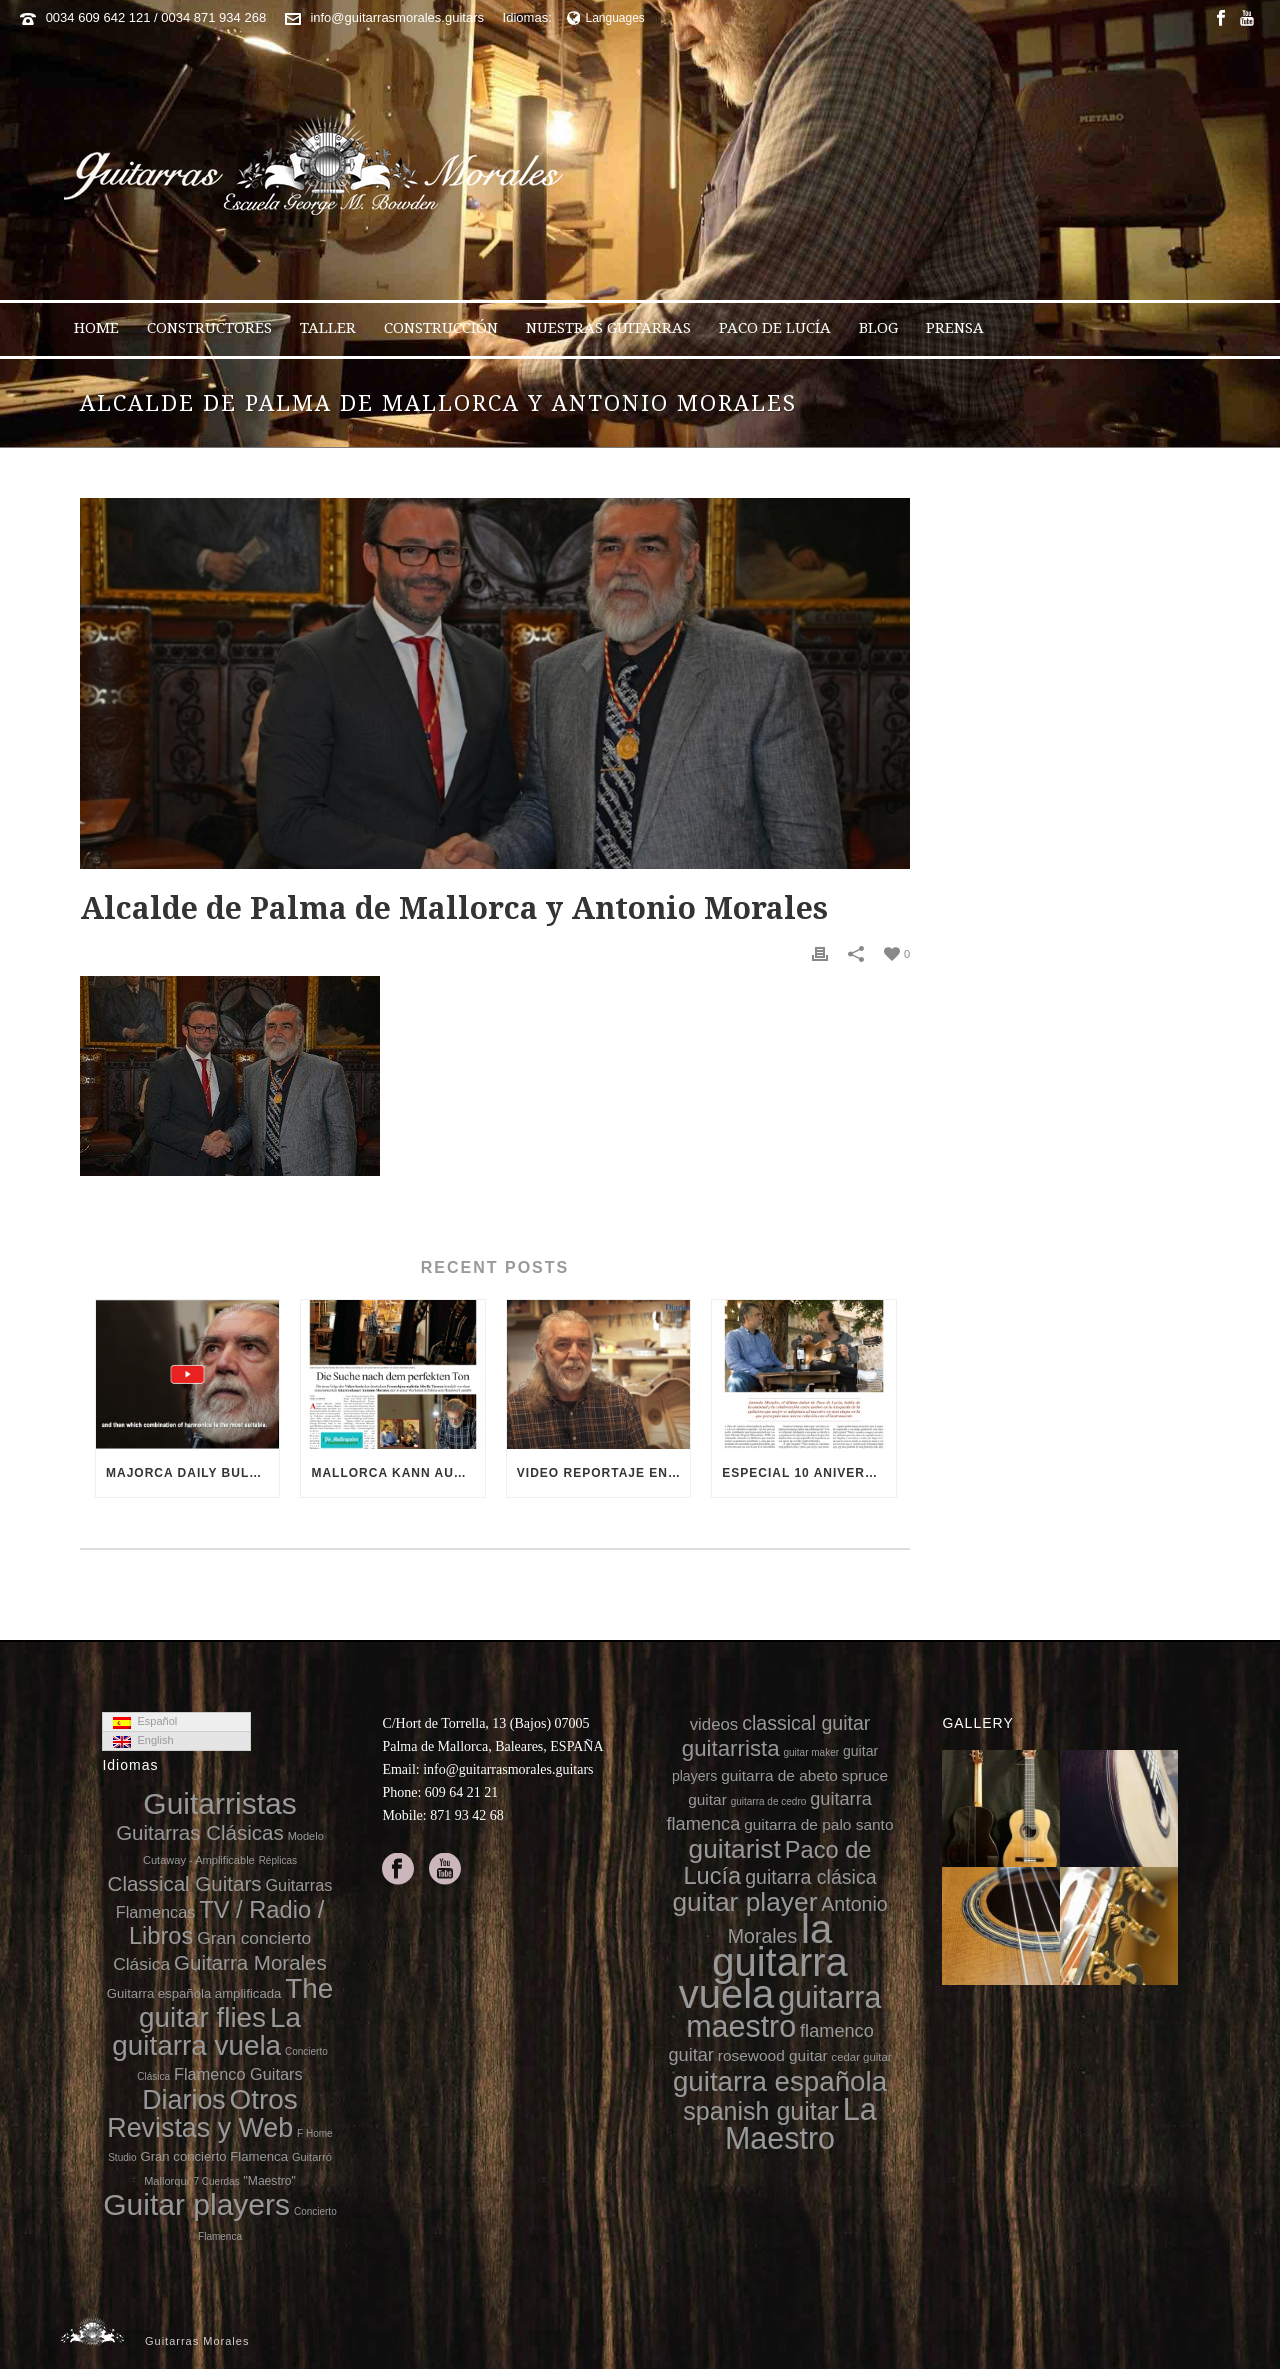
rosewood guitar (773, 2055)
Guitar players (196, 2204)
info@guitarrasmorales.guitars (397, 17)
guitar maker (811, 1752)
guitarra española (780, 2081)
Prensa (955, 328)
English (143, 1741)
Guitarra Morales (250, 1962)
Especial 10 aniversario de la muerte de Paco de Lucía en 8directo (808, 1473)
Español (145, 1722)
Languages (606, 18)
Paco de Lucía (775, 328)
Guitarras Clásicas (200, 1832)
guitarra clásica (810, 1877)
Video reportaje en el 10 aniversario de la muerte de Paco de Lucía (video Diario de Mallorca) (603, 1473)
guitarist (735, 1849)
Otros (264, 2099)
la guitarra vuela (763, 1961)
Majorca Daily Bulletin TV (192, 1473)
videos (714, 1724)
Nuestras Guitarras (608, 328)
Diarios (183, 2100)
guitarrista (731, 1748)
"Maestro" (270, 2181)
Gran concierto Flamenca (214, 2156)
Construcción (441, 328)
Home (96, 328)
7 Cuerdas (217, 2181)
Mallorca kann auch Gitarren (397, 1473)
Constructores (209, 328)
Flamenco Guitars (238, 2074)
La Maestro (801, 2123)
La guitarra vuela (206, 2031)
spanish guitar (761, 2111)
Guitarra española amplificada (194, 1993)
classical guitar (806, 1723)
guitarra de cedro (769, 1801)
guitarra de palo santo (818, 1824)
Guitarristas (219, 1803)
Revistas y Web (200, 2128)
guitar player (744, 1902)
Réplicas (278, 1860)
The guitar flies (236, 2002)
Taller (328, 328)
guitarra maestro (783, 2011)
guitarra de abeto (779, 1775)
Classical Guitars (185, 1883)
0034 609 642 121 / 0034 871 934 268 (156, 17)
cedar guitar (862, 2057)
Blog (878, 328)
